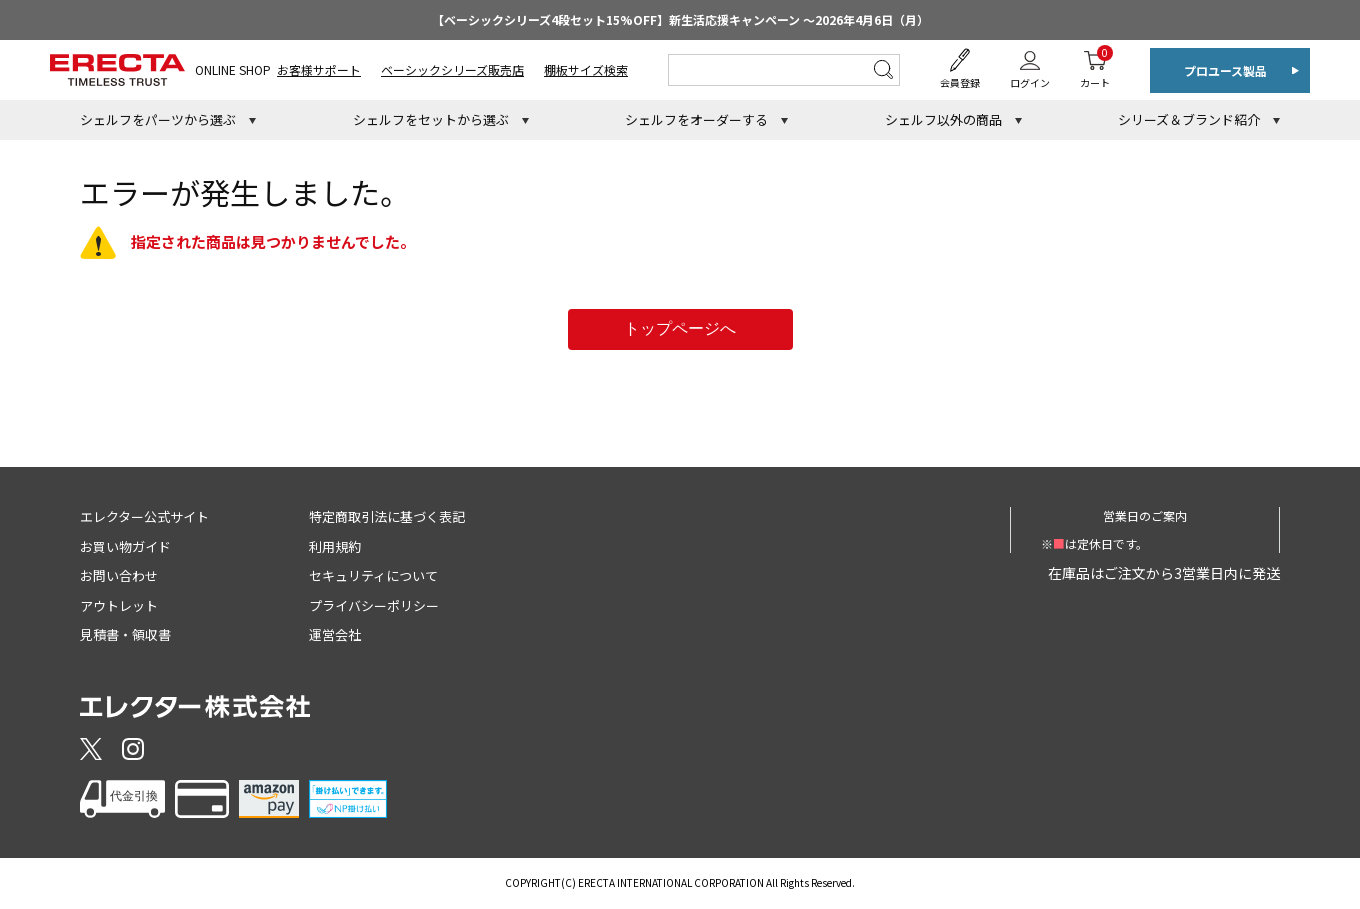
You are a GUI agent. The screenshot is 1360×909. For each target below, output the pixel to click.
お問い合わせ (119, 575)
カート (1095, 67)
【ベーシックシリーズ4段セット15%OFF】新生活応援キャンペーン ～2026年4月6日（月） (680, 19)
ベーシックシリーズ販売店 (452, 69)
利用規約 (335, 546)
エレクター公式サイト (144, 516)
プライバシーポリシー (374, 605)
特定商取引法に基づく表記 (387, 516)
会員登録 (960, 82)
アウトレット (119, 605)
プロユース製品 (1225, 70)
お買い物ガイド (125, 546)
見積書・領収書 (125, 634)
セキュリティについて (373, 575)
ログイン (1030, 82)
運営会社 (335, 634)
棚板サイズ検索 (586, 69)
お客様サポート (319, 69)
